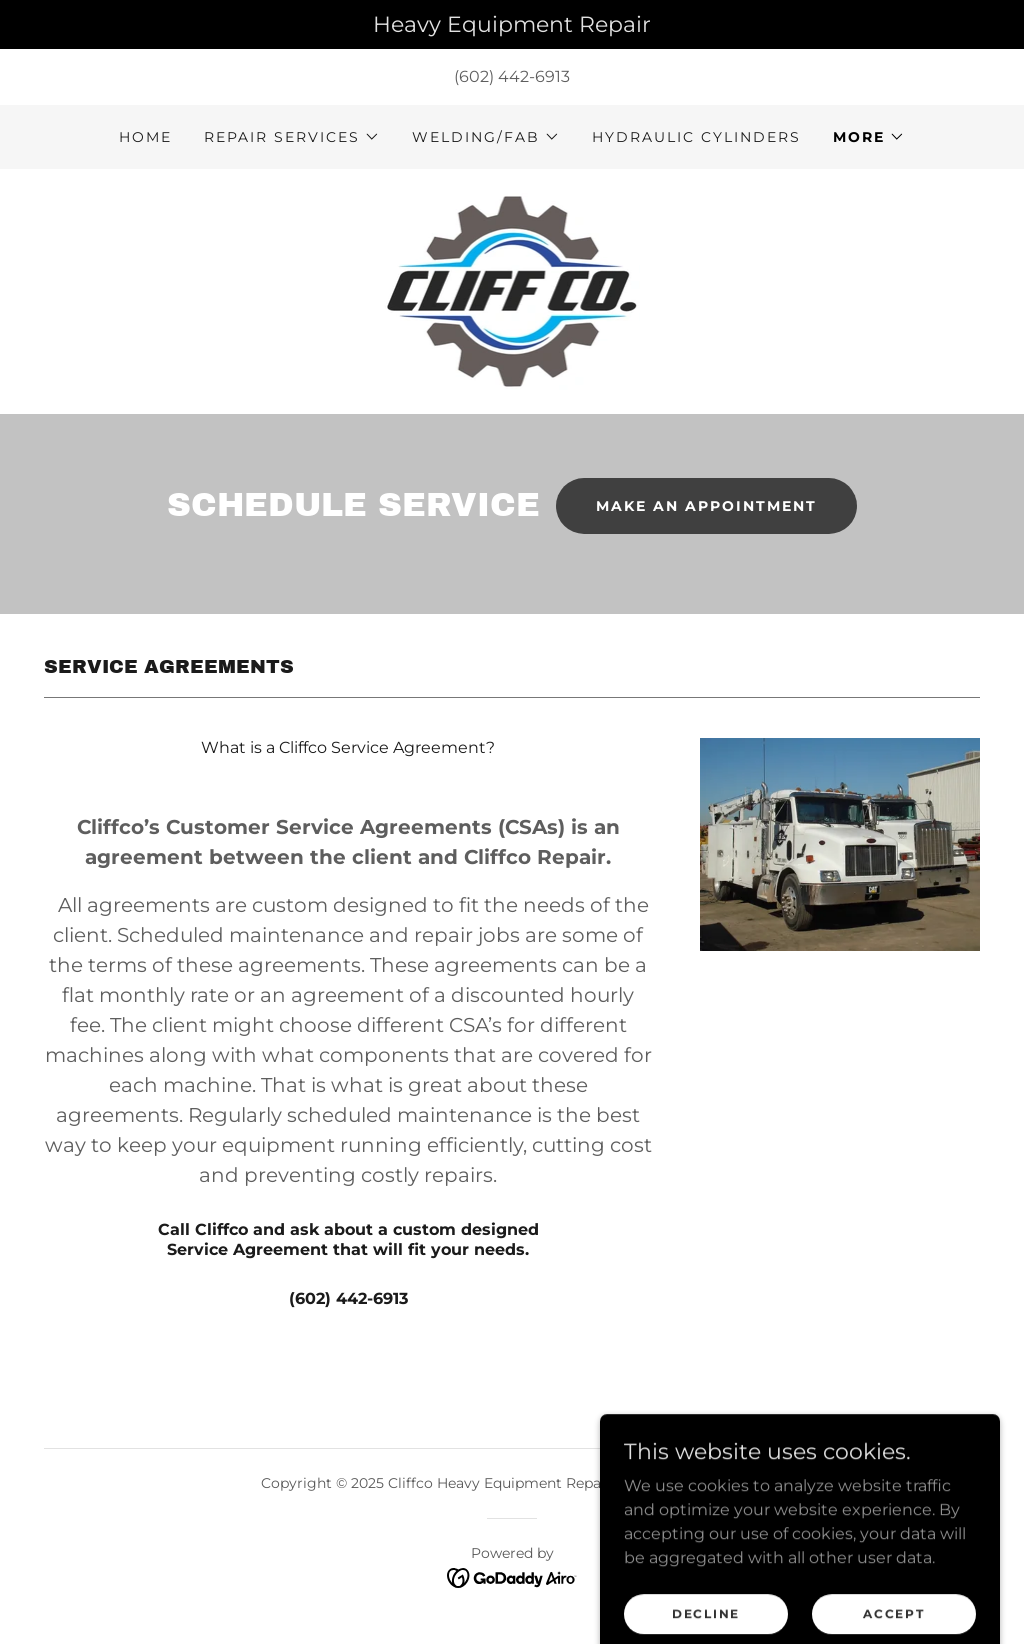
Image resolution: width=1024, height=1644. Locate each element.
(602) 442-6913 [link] (512, 76)
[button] (292, 137)
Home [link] (145, 137)
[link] (512, 290)
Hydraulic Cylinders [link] (696, 137)
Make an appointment (706, 506)
